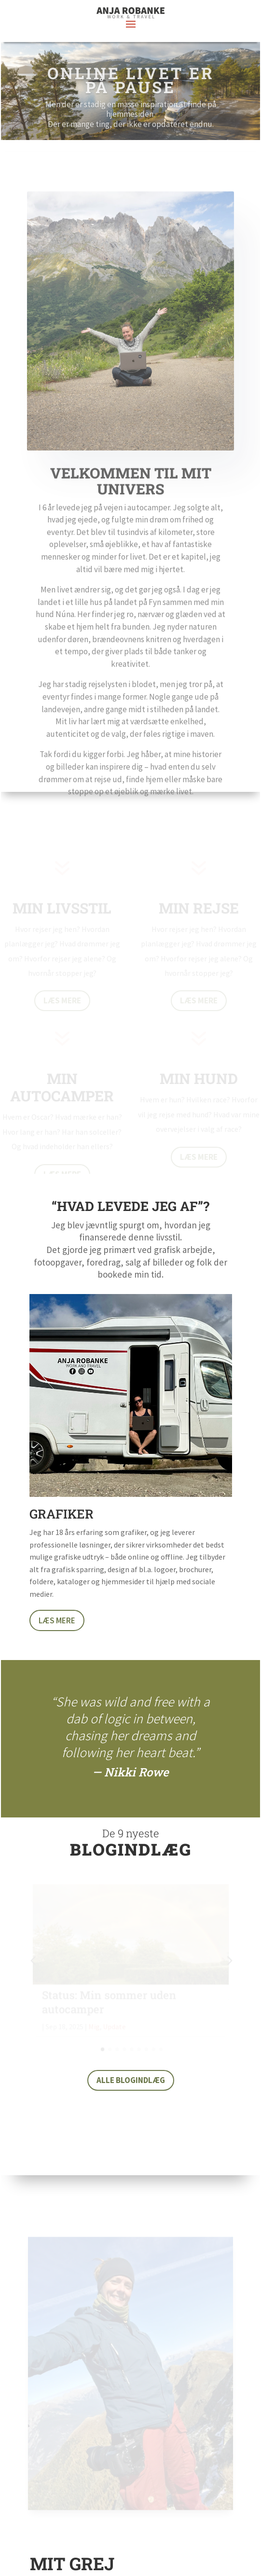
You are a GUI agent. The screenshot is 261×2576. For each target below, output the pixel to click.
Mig (94, 2026)
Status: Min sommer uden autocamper (109, 2001)
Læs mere (57, 1620)
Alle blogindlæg (130, 2080)
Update (114, 2026)
